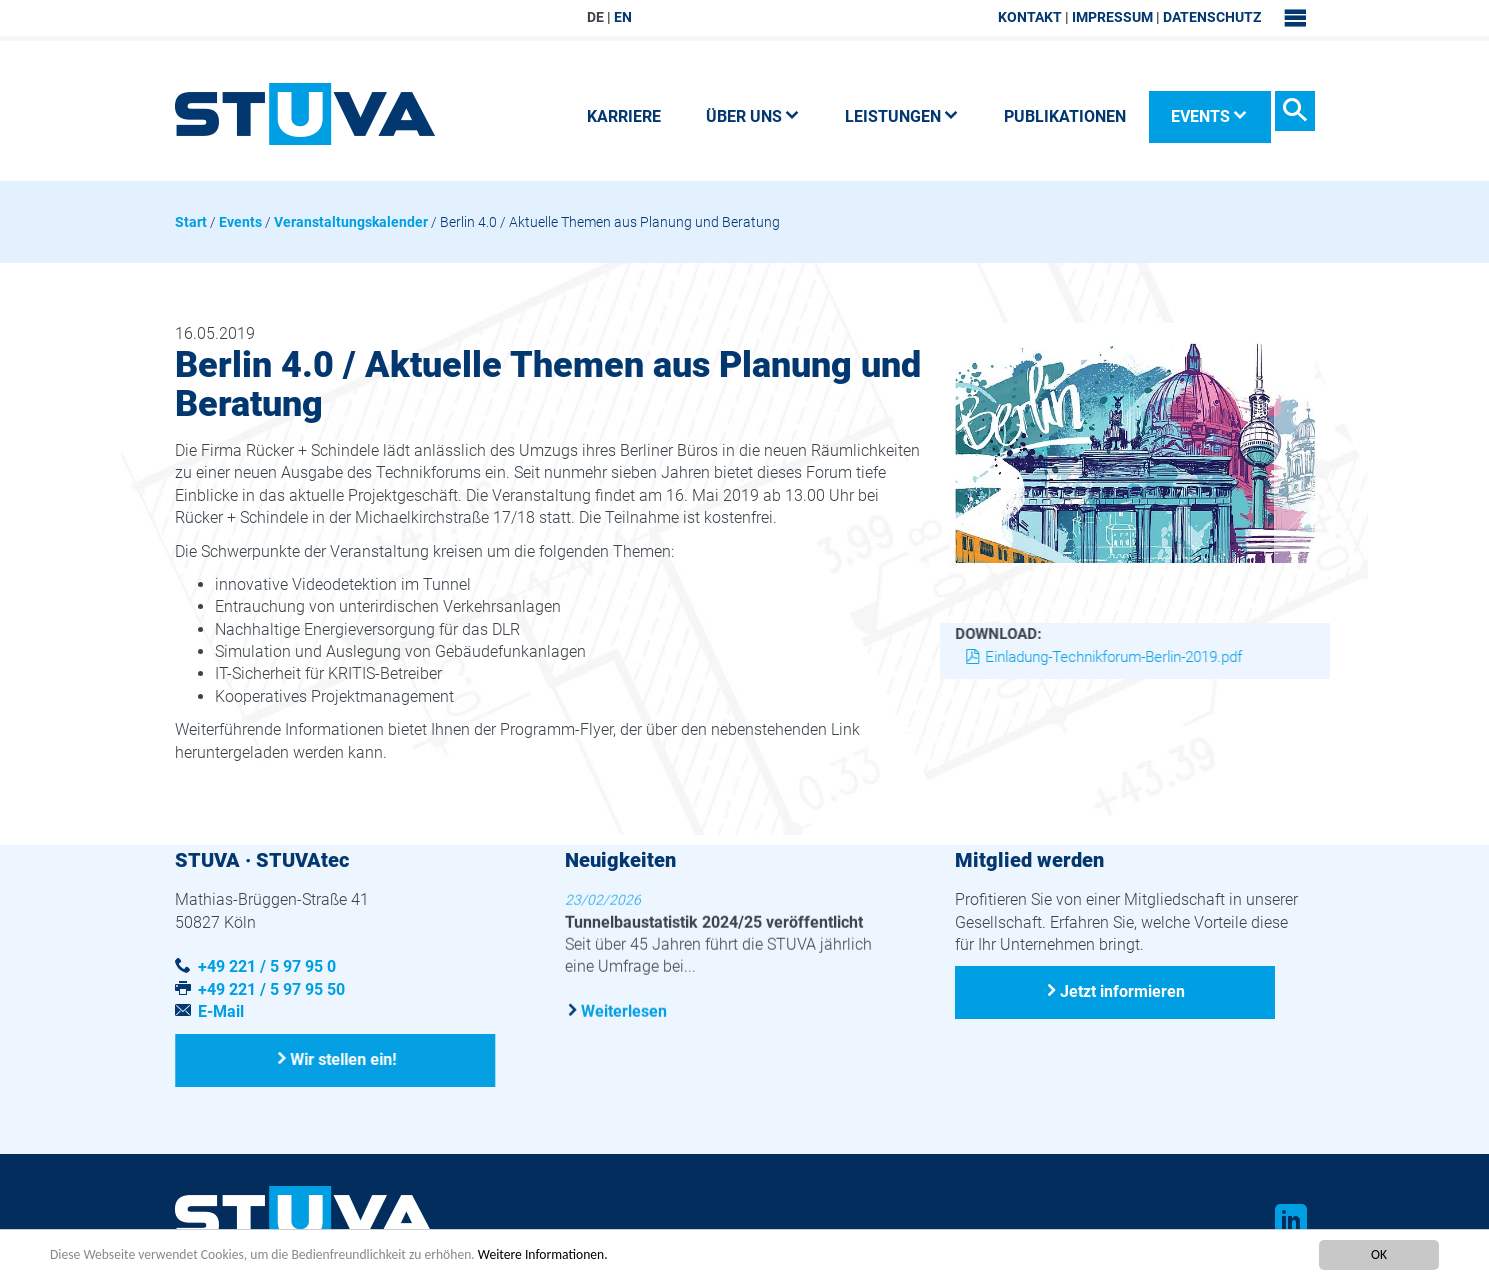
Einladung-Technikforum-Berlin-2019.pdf (1114, 657)
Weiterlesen (624, 1010)
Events (240, 222)
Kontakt (1030, 17)
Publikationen (1065, 116)
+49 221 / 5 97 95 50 (271, 989)
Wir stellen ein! (344, 1059)
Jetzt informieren (1122, 991)
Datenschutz (1212, 17)
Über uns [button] (753, 116)
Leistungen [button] (902, 116)
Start (191, 222)
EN (623, 17)
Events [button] (1209, 116)
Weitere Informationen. (543, 1255)
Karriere (624, 116)
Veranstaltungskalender (351, 222)
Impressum (1112, 17)
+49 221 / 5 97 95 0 (267, 966)
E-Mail (221, 1011)
